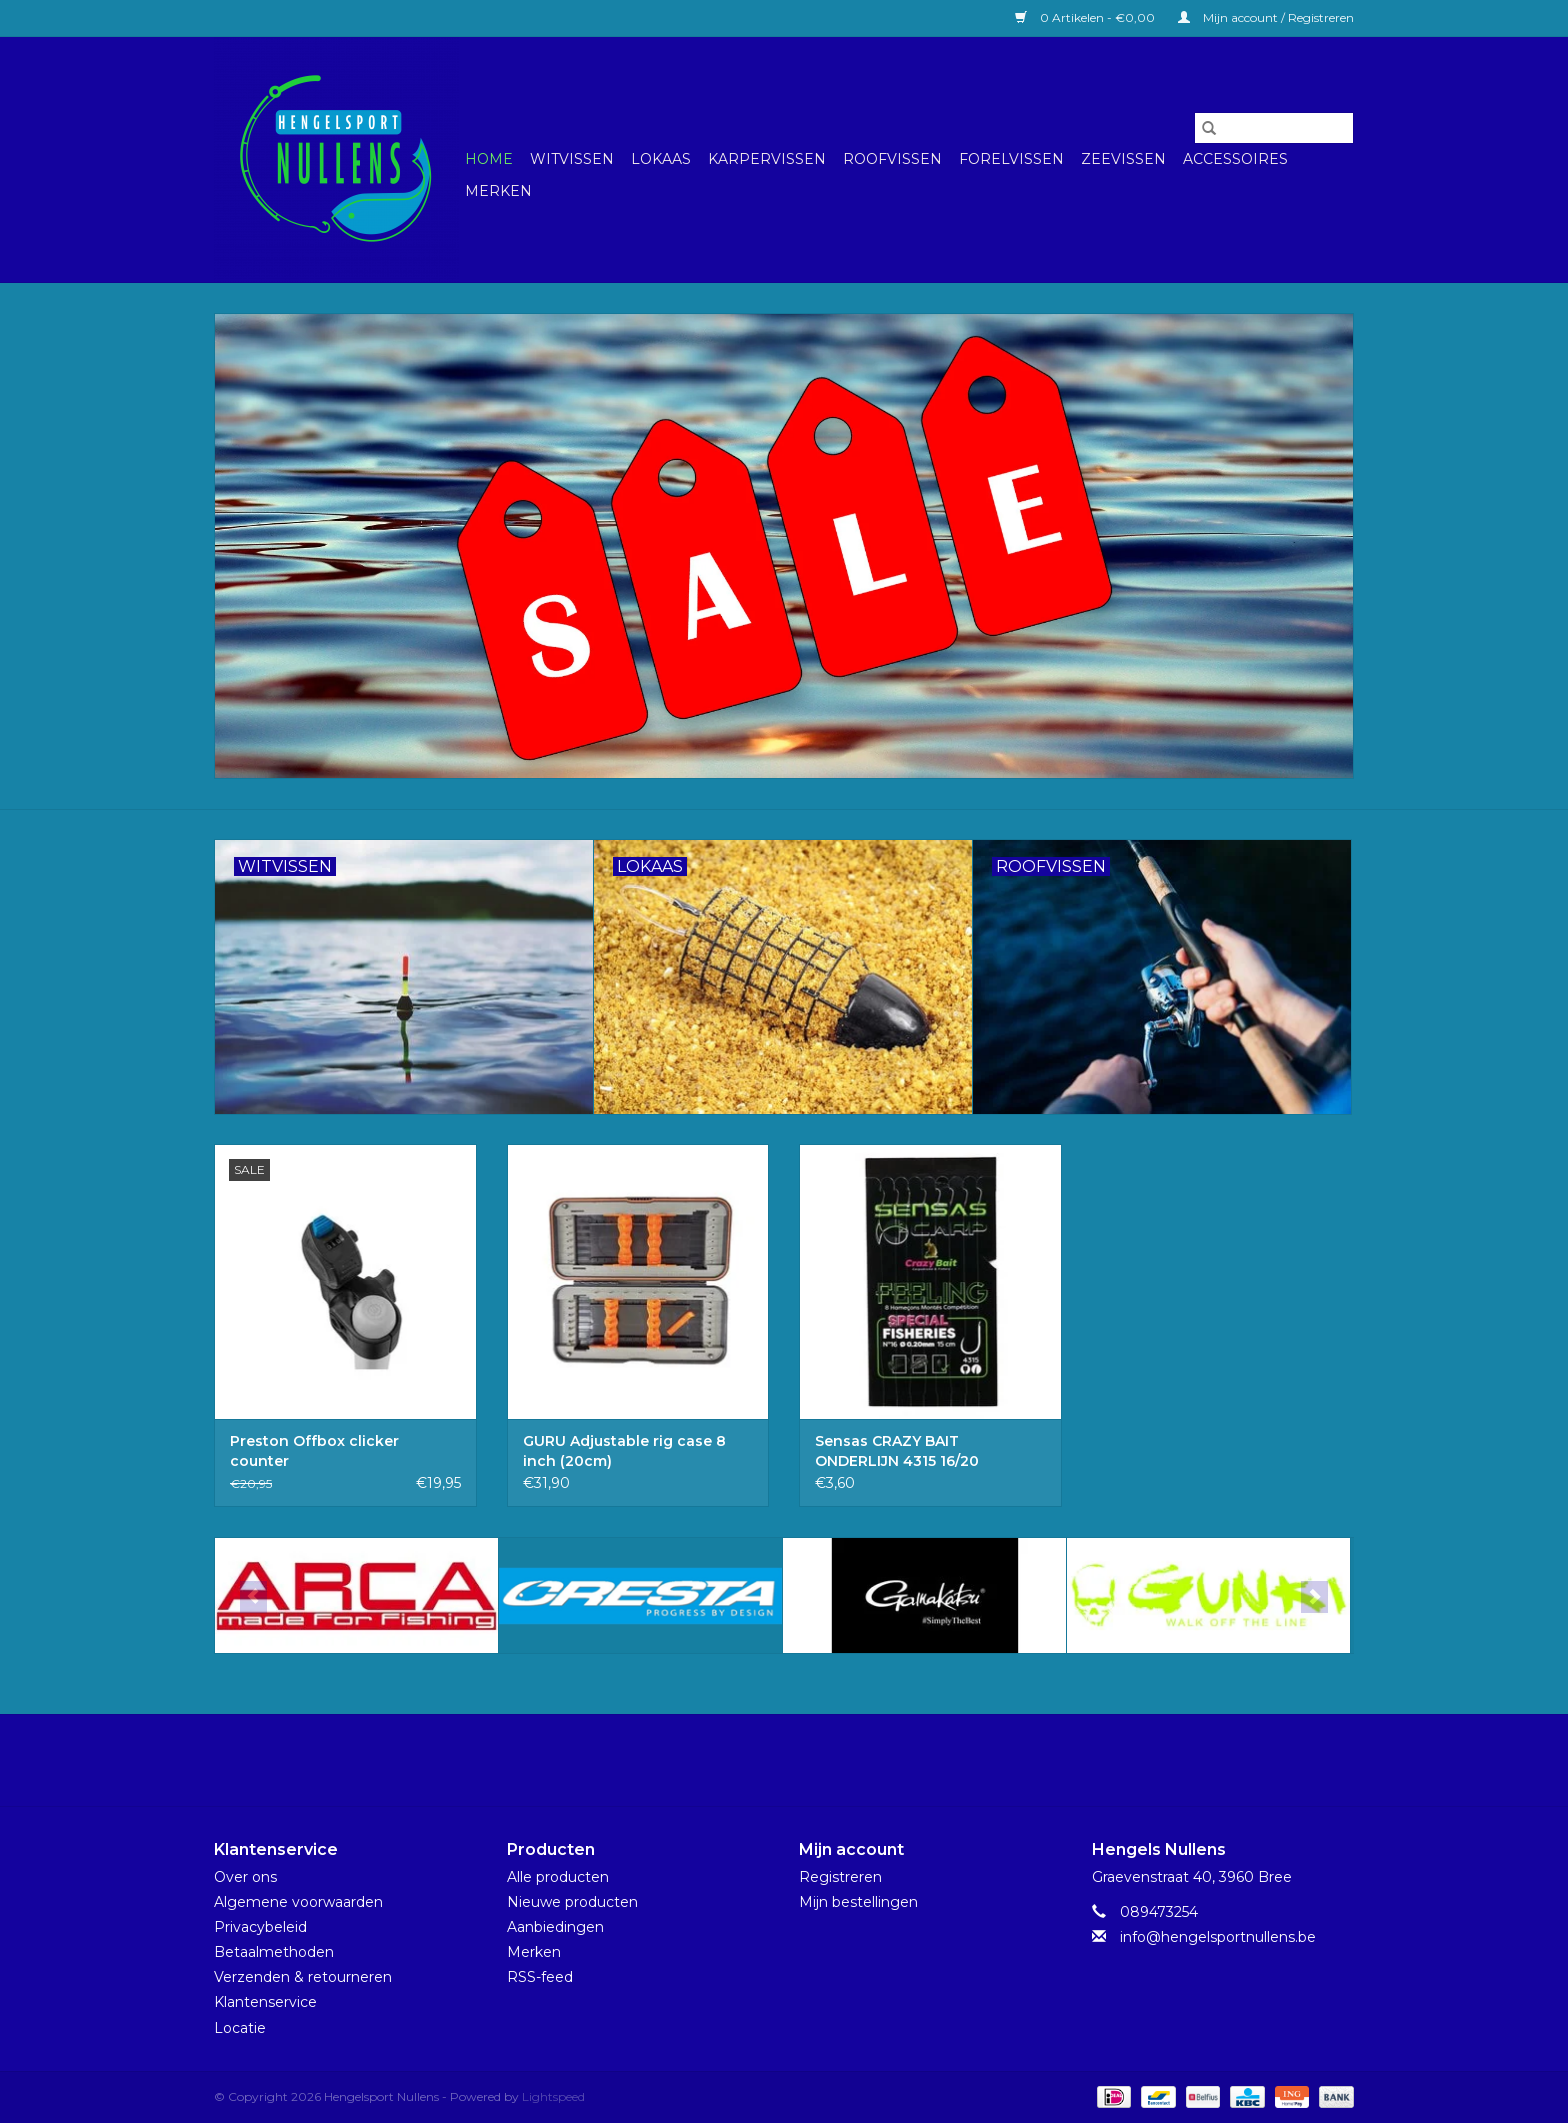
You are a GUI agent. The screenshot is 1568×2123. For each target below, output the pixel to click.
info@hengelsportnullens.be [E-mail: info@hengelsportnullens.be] (1218, 1937)
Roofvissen (892, 159)
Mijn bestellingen (858, 1902)
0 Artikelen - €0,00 (1086, 17)
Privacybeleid (260, 1927)
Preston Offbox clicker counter (314, 1451)
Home (489, 159)
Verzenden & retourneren (303, 1977)
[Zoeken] (1274, 128)
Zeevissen (1123, 159)
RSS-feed (540, 1977)
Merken (498, 191)
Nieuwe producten (572, 1902)
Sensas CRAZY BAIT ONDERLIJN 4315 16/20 (897, 1451)
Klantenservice (265, 2002)
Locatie (240, 2028)
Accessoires (1235, 159)
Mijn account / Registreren (1266, 17)
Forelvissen (1011, 159)
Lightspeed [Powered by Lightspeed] (553, 2096)
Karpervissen (767, 159)
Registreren (840, 1877)
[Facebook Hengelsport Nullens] (766, 1760)
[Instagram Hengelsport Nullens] (802, 1760)
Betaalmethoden (274, 1952)
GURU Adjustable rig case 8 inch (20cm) (624, 1451)
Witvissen (572, 159)
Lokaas (661, 159)
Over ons (245, 1877)
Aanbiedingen (555, 1927)
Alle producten (558, 1877)
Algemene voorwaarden (298, 1902)
